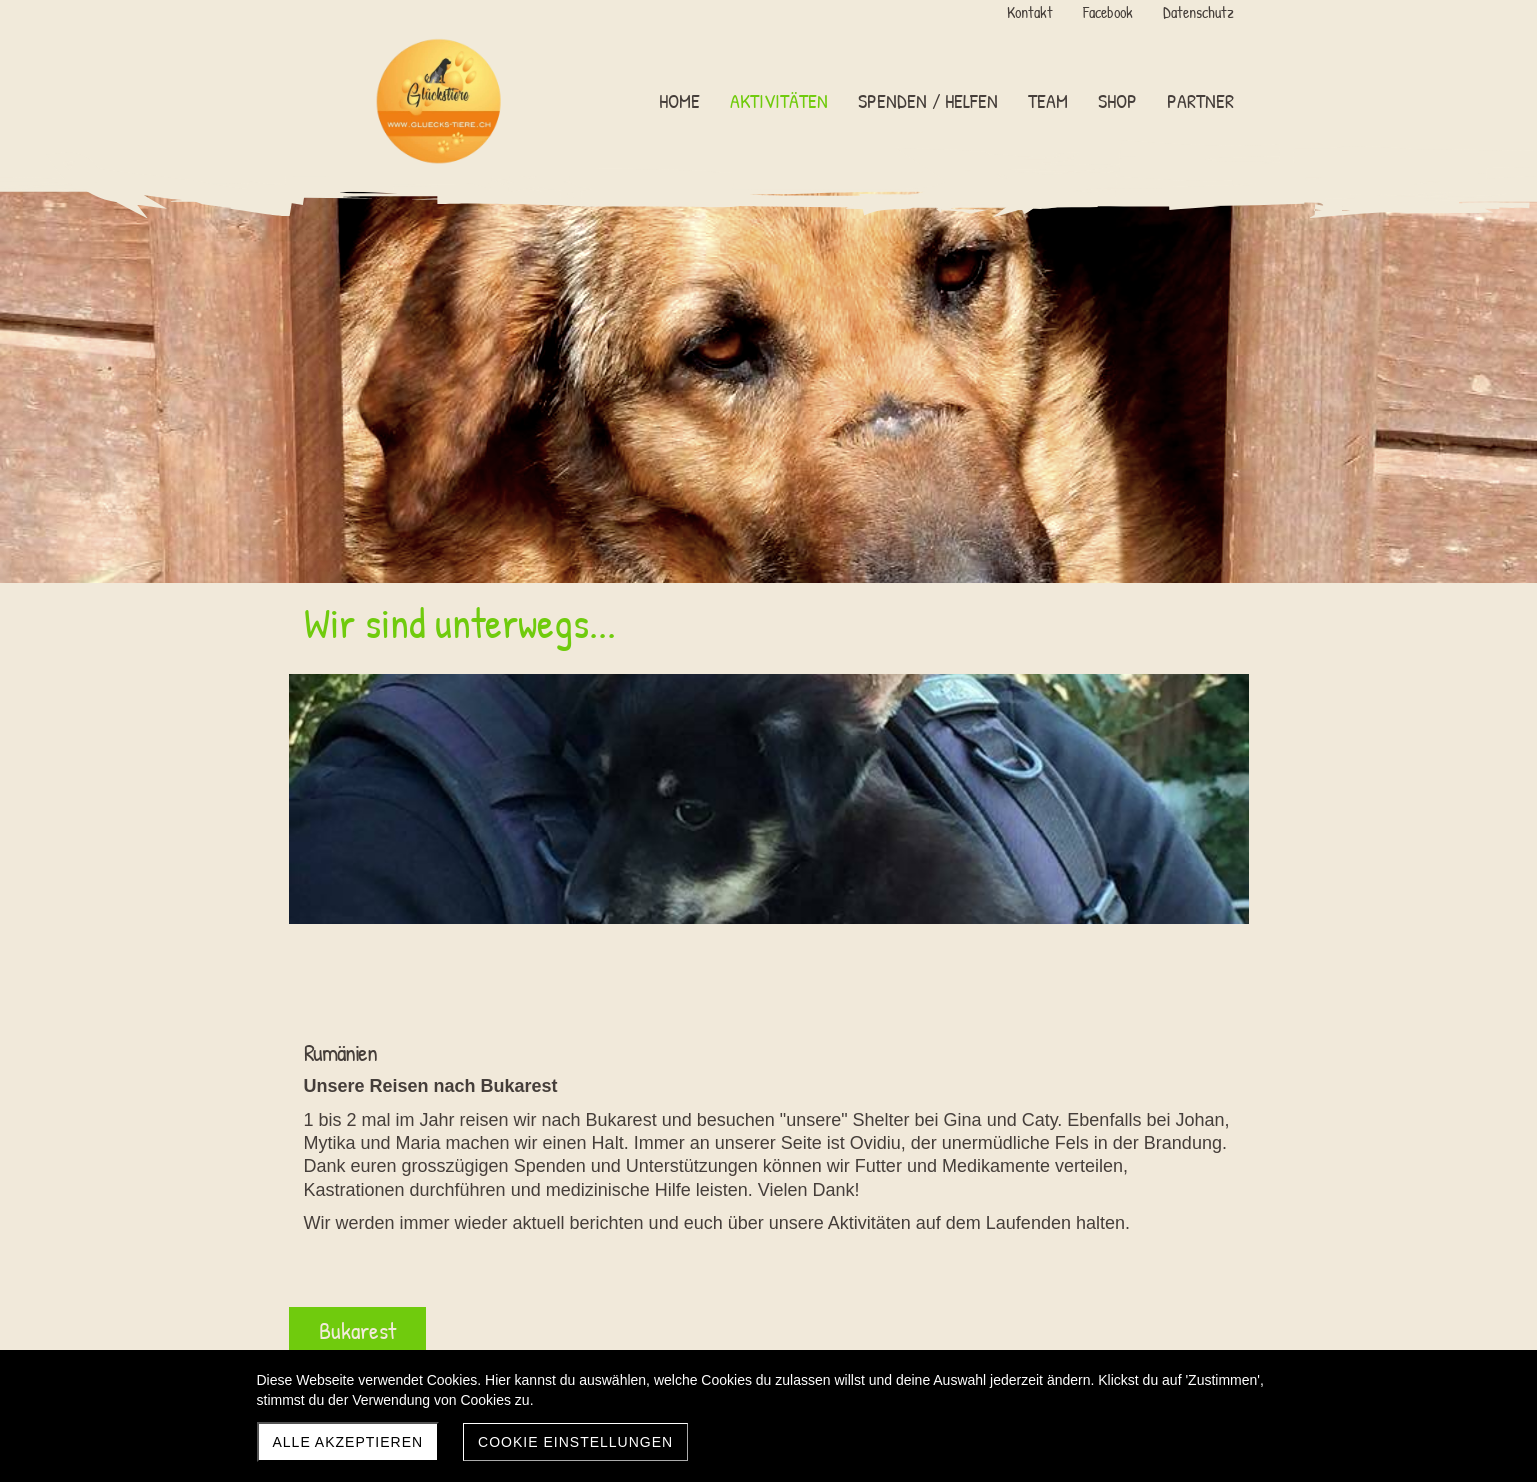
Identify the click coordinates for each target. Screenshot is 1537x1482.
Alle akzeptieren (348, 1442)
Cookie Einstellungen (575, 1442)
